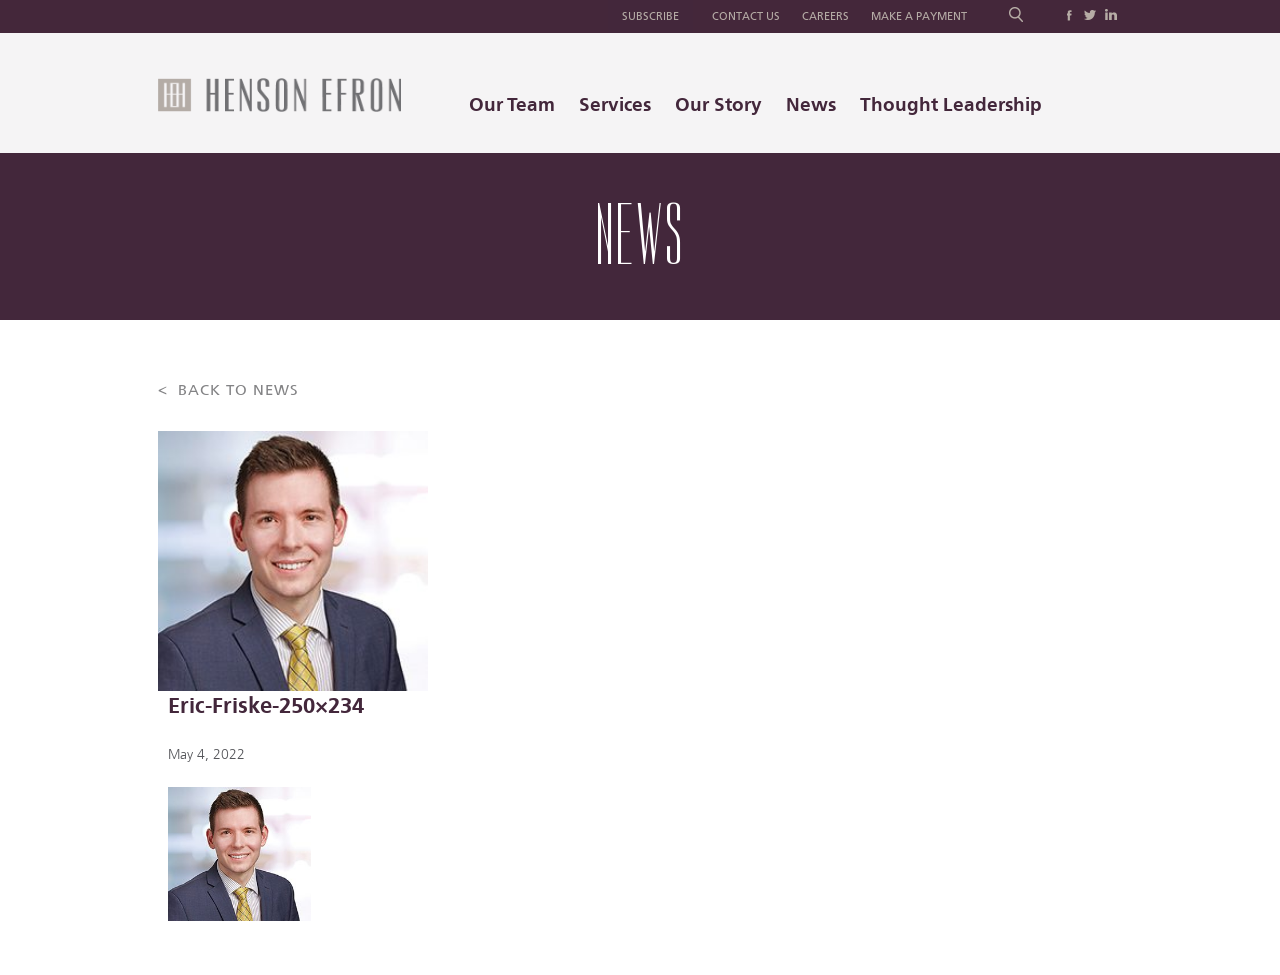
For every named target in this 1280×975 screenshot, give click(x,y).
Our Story (718, 104)
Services (615, 104)
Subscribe (650, 16)
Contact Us (746, 16)
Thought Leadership (951, 104)
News (811, 104)
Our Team (512, 104)
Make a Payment (919, 16)
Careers (825, 16)
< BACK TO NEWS (228, 390)
